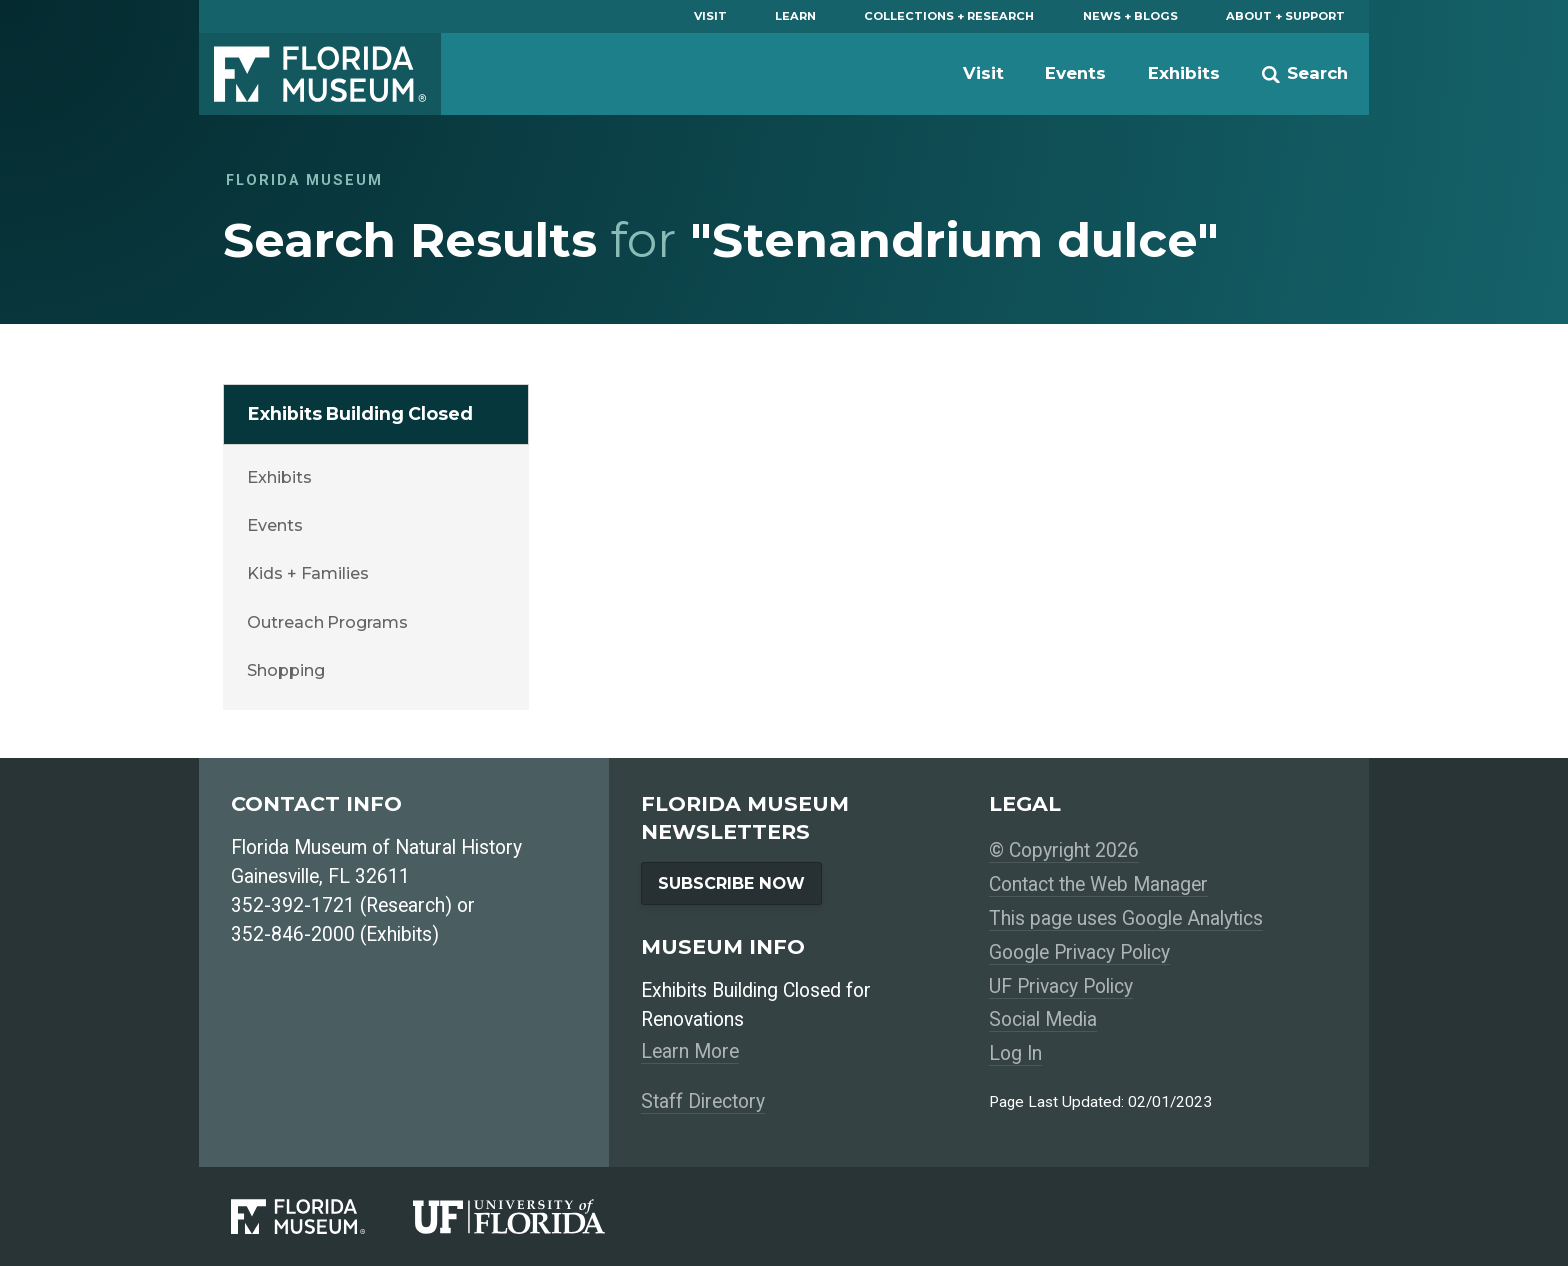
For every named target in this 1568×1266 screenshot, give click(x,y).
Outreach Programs (327, 622)
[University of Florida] (533, 1216)
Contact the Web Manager (1098, 884)
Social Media (1043, 1019)
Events (1075, 73)
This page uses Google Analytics (1126, 918)
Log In (1015, 1053)
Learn (795, 16)
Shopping (285, 670)
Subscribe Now (731, 883)
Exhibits (1184, 73)
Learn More (690, 1051)
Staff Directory (703, 1101)
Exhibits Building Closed (360, 413)
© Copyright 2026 (1064, 850)
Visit (710, 16)
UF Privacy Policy (1061, 986)
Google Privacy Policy (1079, 952)
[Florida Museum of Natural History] (322, 1216)
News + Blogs (1130, 16)
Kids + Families (308, 573)
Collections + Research (949, 16)
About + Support (1285, 16)
